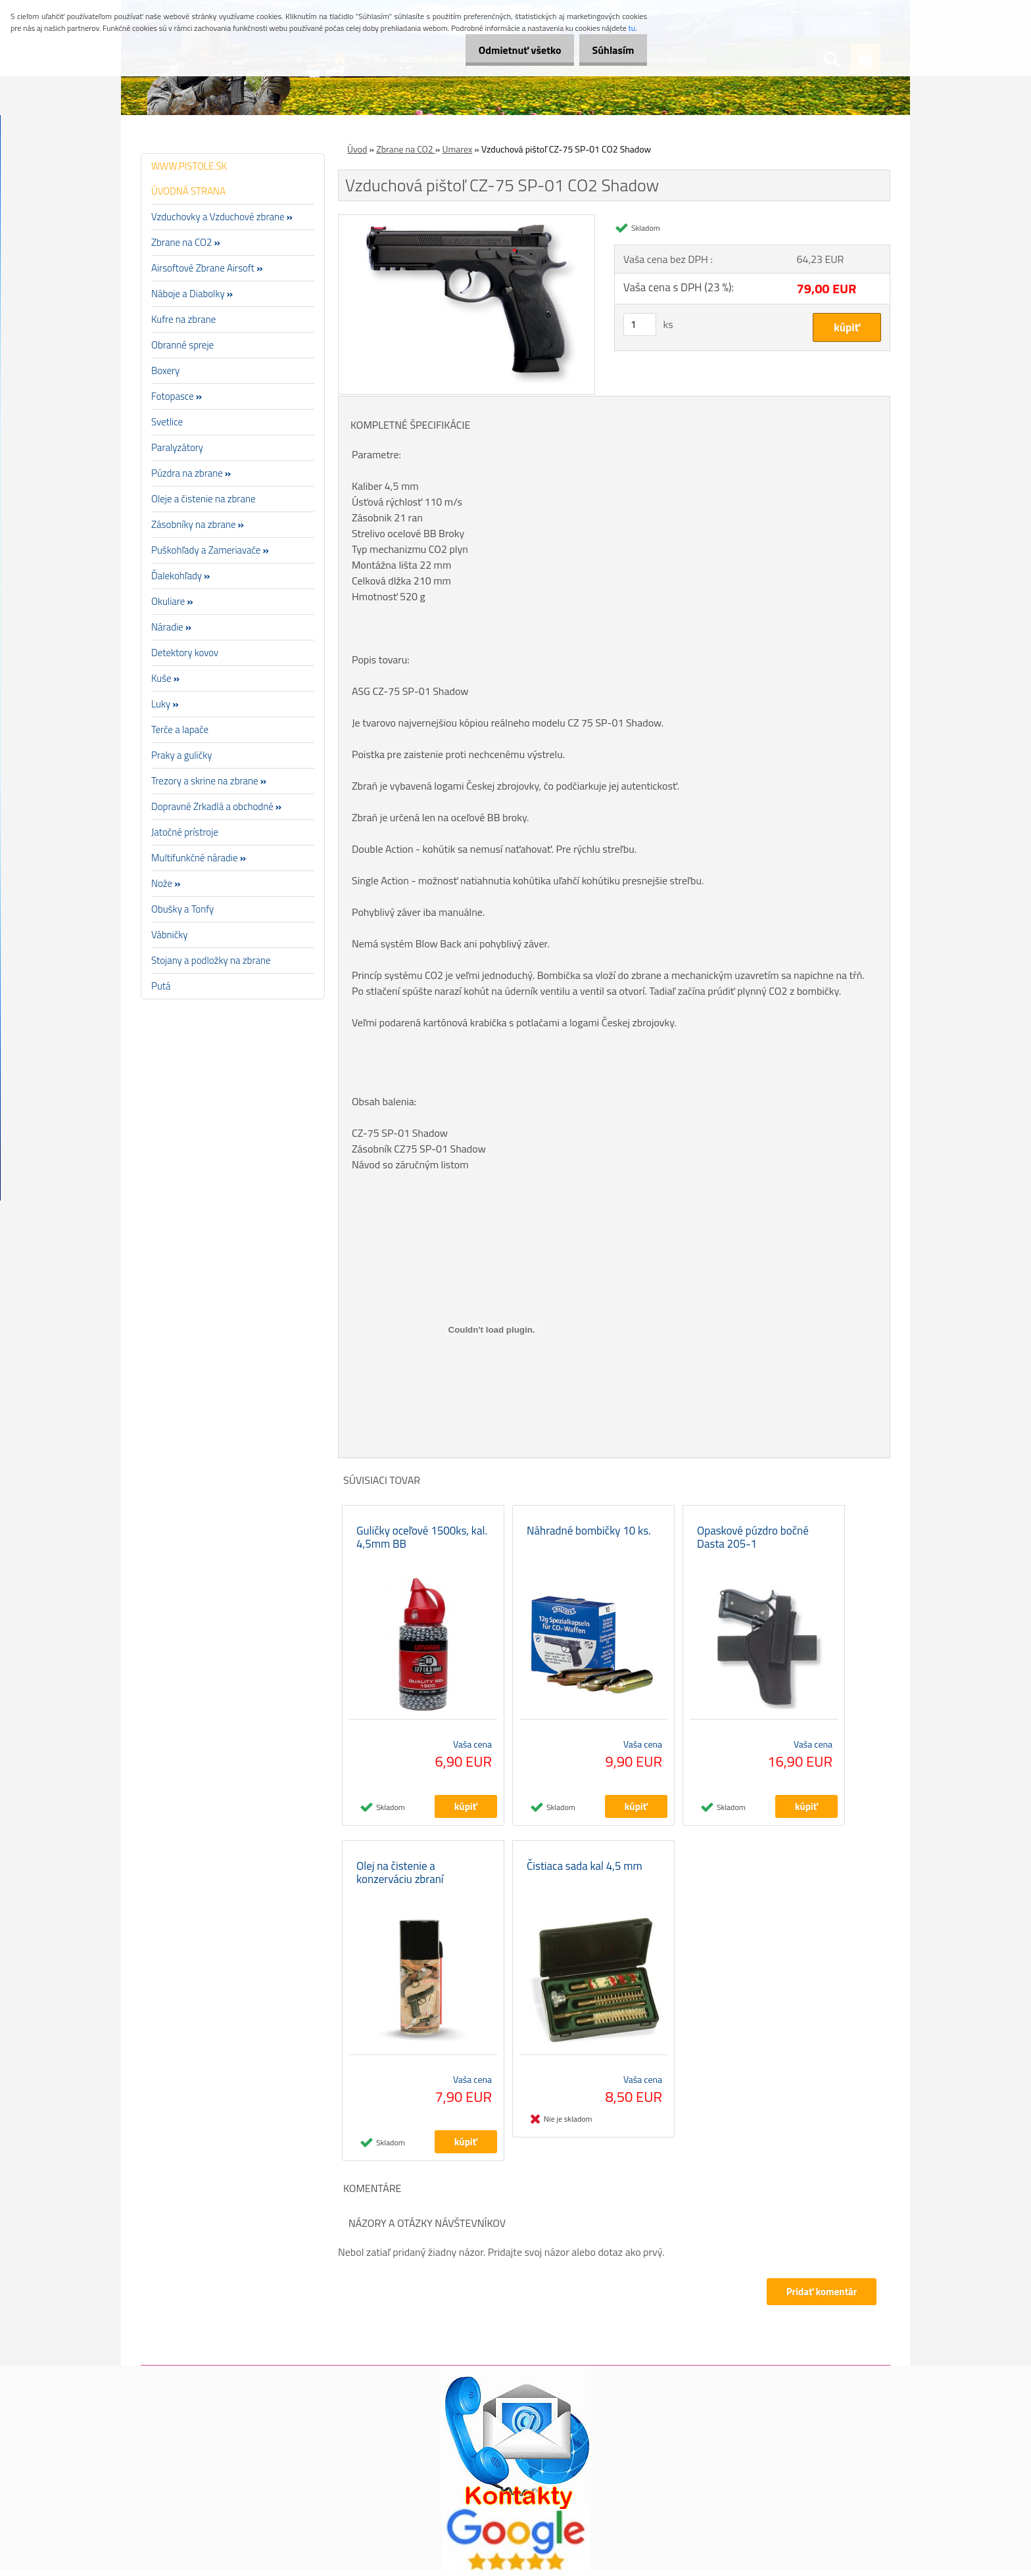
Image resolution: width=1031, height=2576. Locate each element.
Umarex (457, 149)
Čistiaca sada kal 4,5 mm (584, 1871)
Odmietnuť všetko (509, 50)
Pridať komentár (820, 2297)
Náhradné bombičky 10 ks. (589, 1533)
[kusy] (639, 324)
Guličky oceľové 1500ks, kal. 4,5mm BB (421, 1540)
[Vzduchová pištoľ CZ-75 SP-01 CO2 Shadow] (466, 220)
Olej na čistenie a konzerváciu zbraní (400, 1878)
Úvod (357, 149)
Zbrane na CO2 (405, 149)
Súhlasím (609, 50)
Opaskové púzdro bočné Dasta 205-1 (753, 1540)
